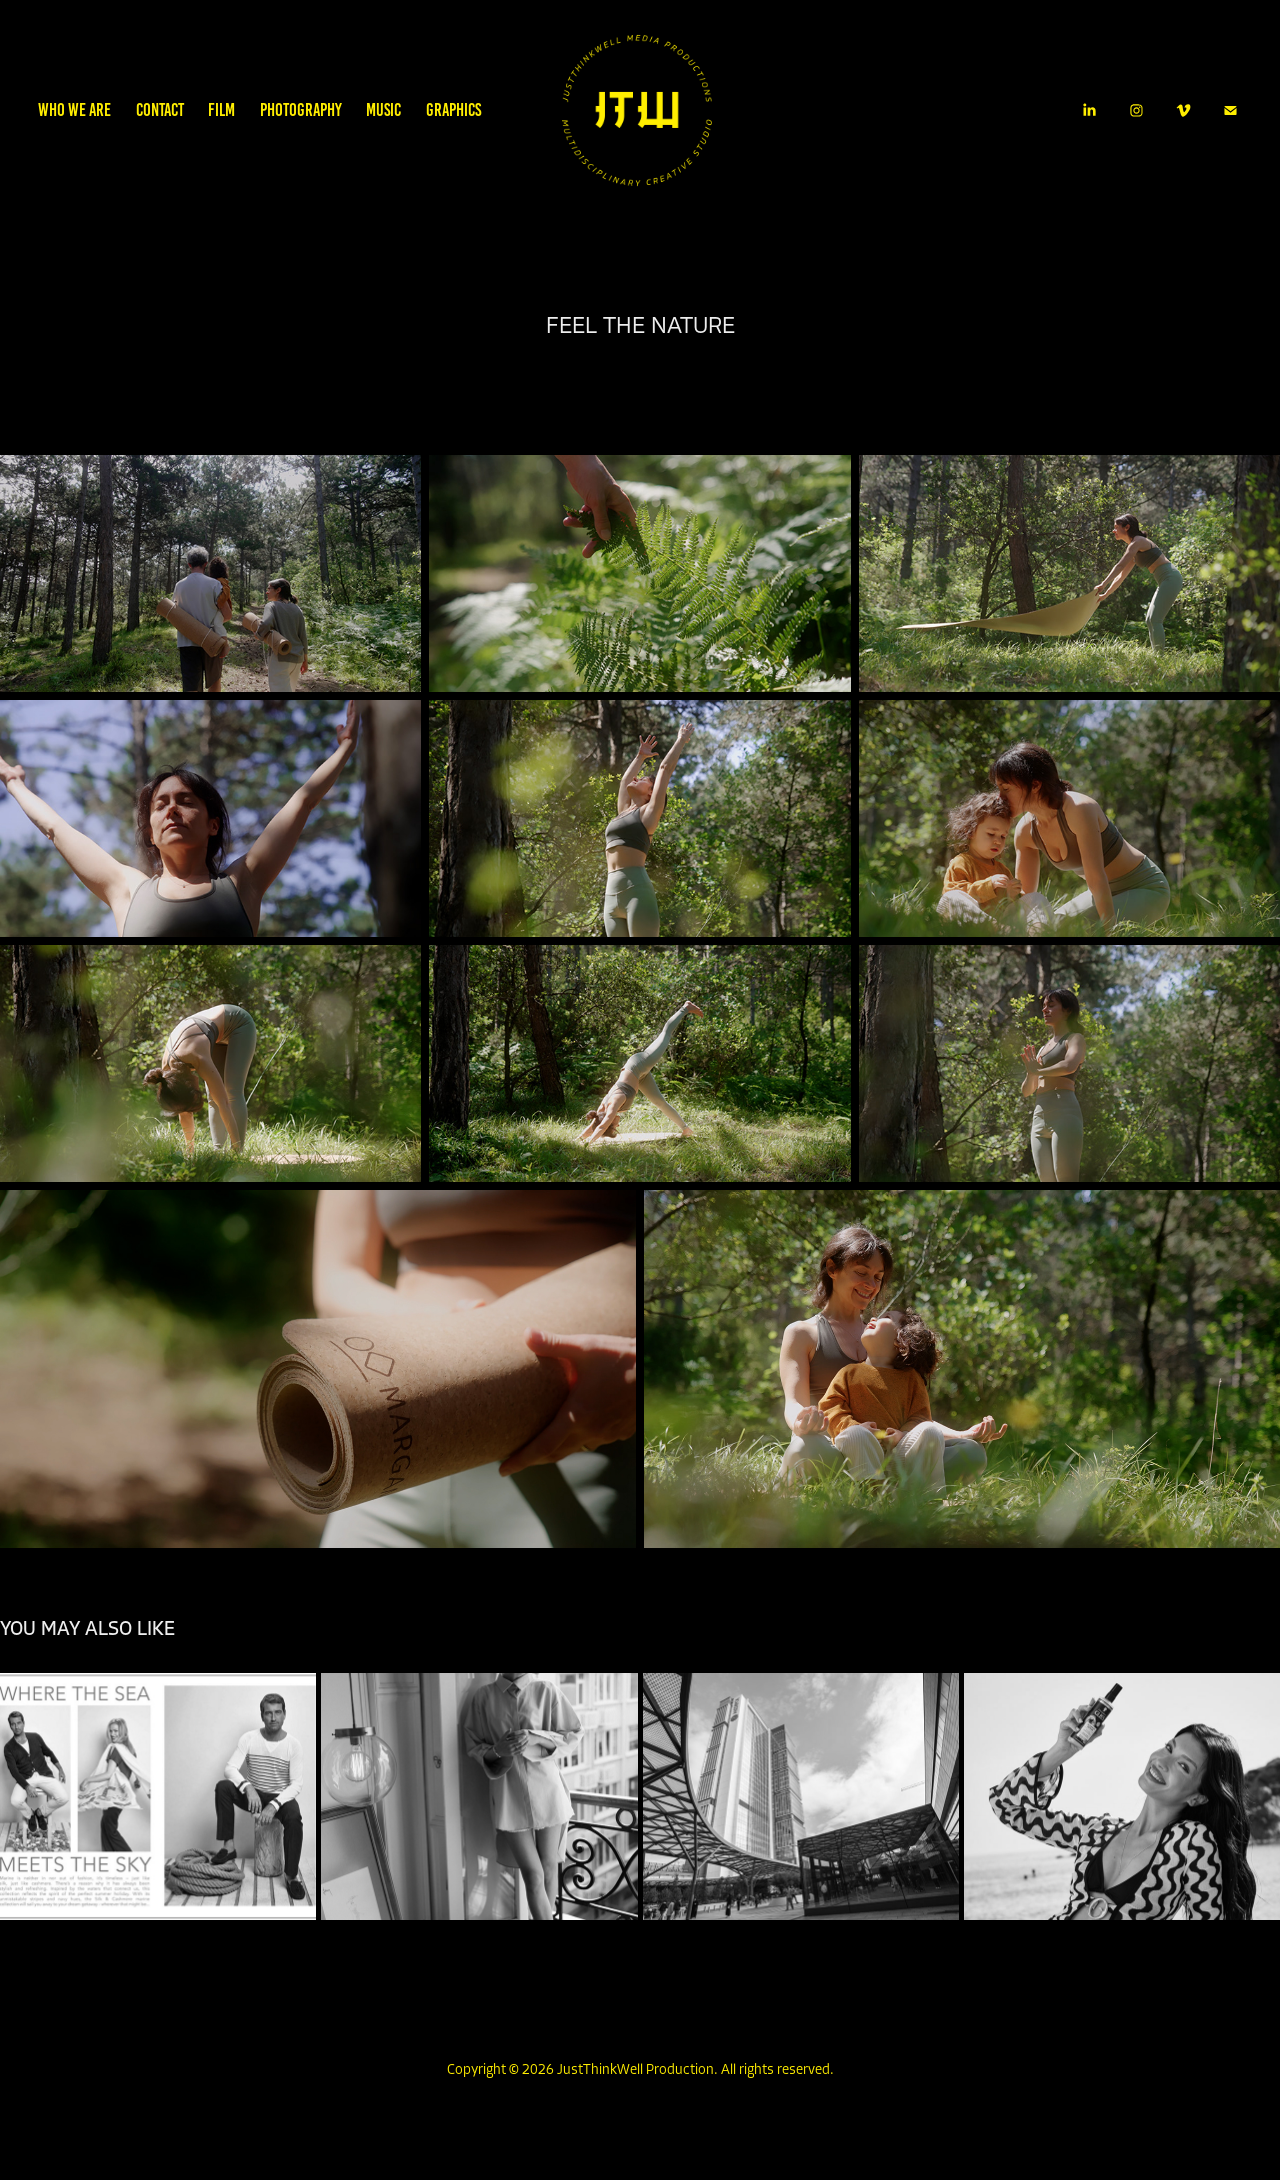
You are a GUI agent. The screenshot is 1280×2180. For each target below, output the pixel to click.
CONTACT (160, 110)
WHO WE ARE (74, 110)
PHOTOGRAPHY (301, 110)
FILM (221, 110)
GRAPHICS (453, 110)
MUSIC (383, 110)
